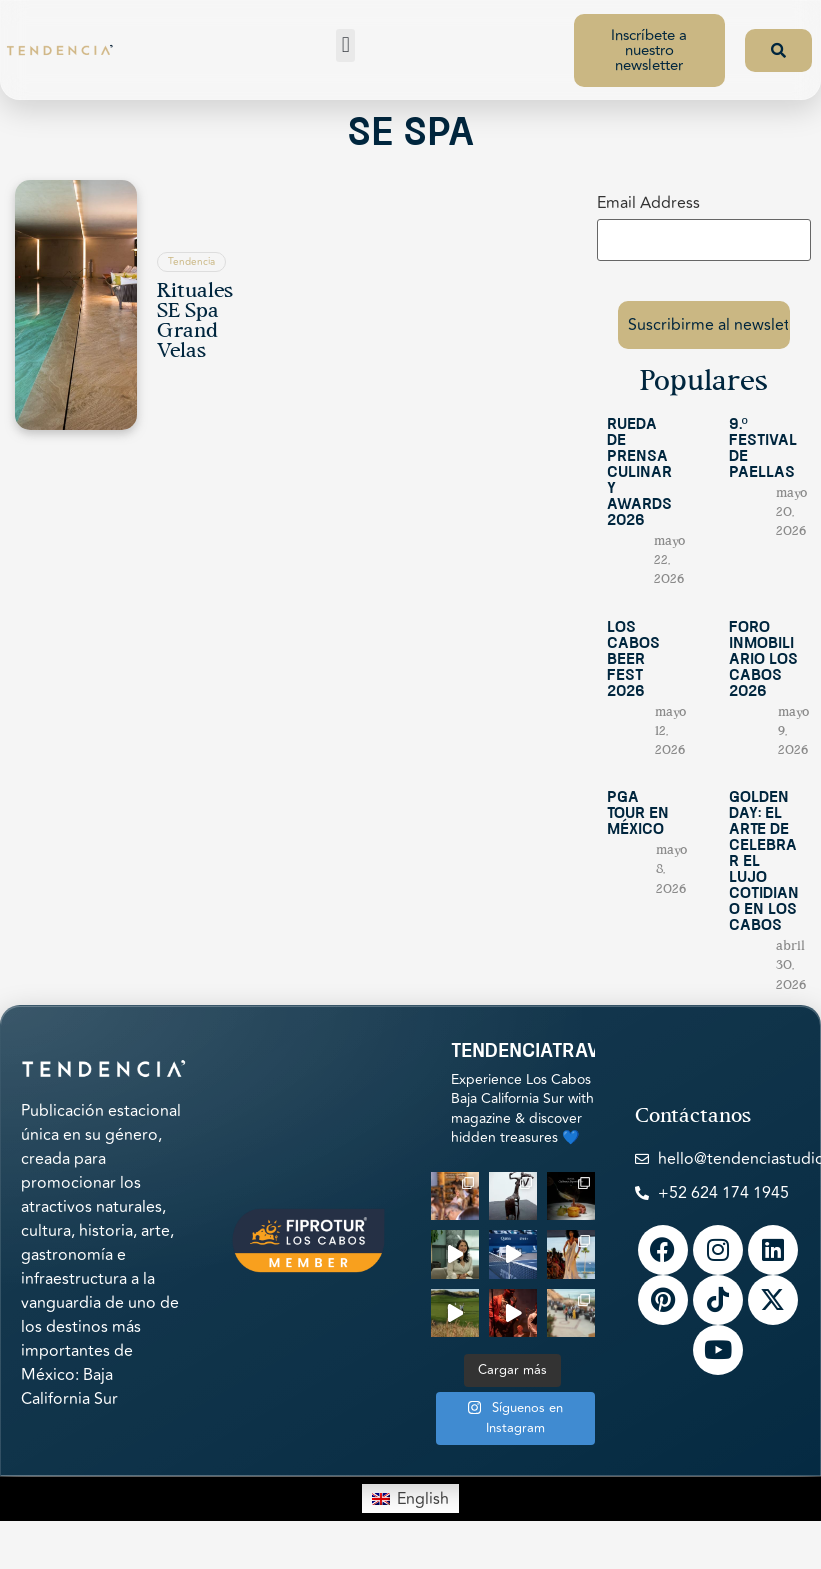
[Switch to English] (410, 1485)
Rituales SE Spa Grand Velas (195, 322)
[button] (345, 45)
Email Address (648, 203)
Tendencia (191, 262)
